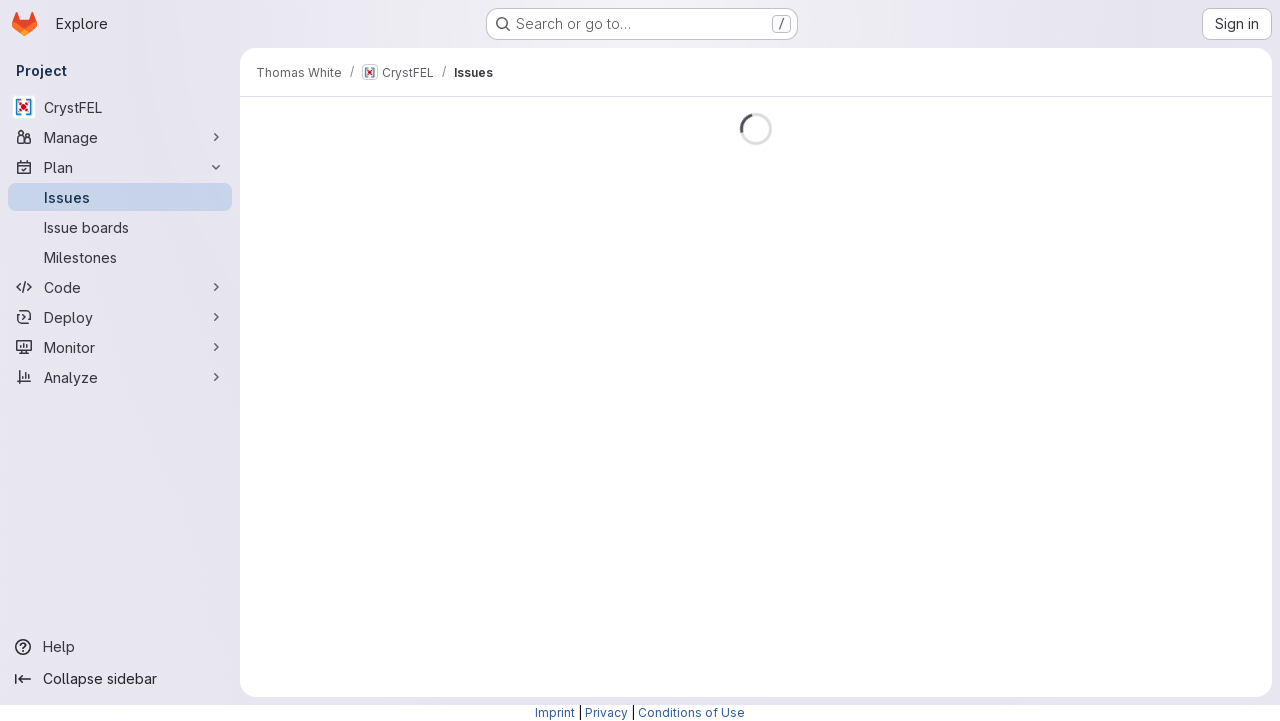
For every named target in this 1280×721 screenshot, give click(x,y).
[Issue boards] (120, 227)
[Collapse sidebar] (120, 679)
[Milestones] (120, 257)
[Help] (120, 647)
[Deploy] (120, 317)
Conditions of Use (691, 712)
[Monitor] (120, 347)
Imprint (555, 712)
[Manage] (120, 137)
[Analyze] (120, 377)
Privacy (606, 712)
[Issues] (120, 197)
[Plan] (120, 167)
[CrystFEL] (120, 107)
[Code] (120, 287)
